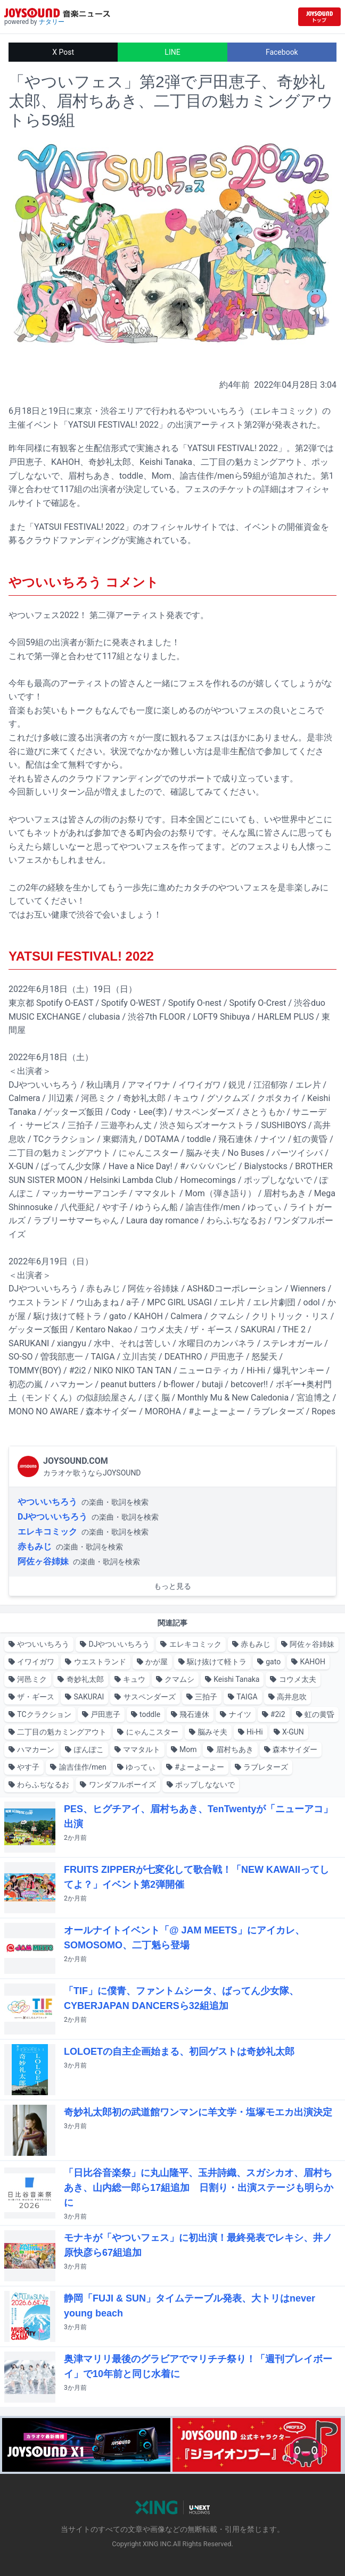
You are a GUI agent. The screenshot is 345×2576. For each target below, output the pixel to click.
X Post (63, 52)
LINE (172, 52)
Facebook (282, 52)
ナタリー (51, 22)
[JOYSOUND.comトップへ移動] (319, 16)
